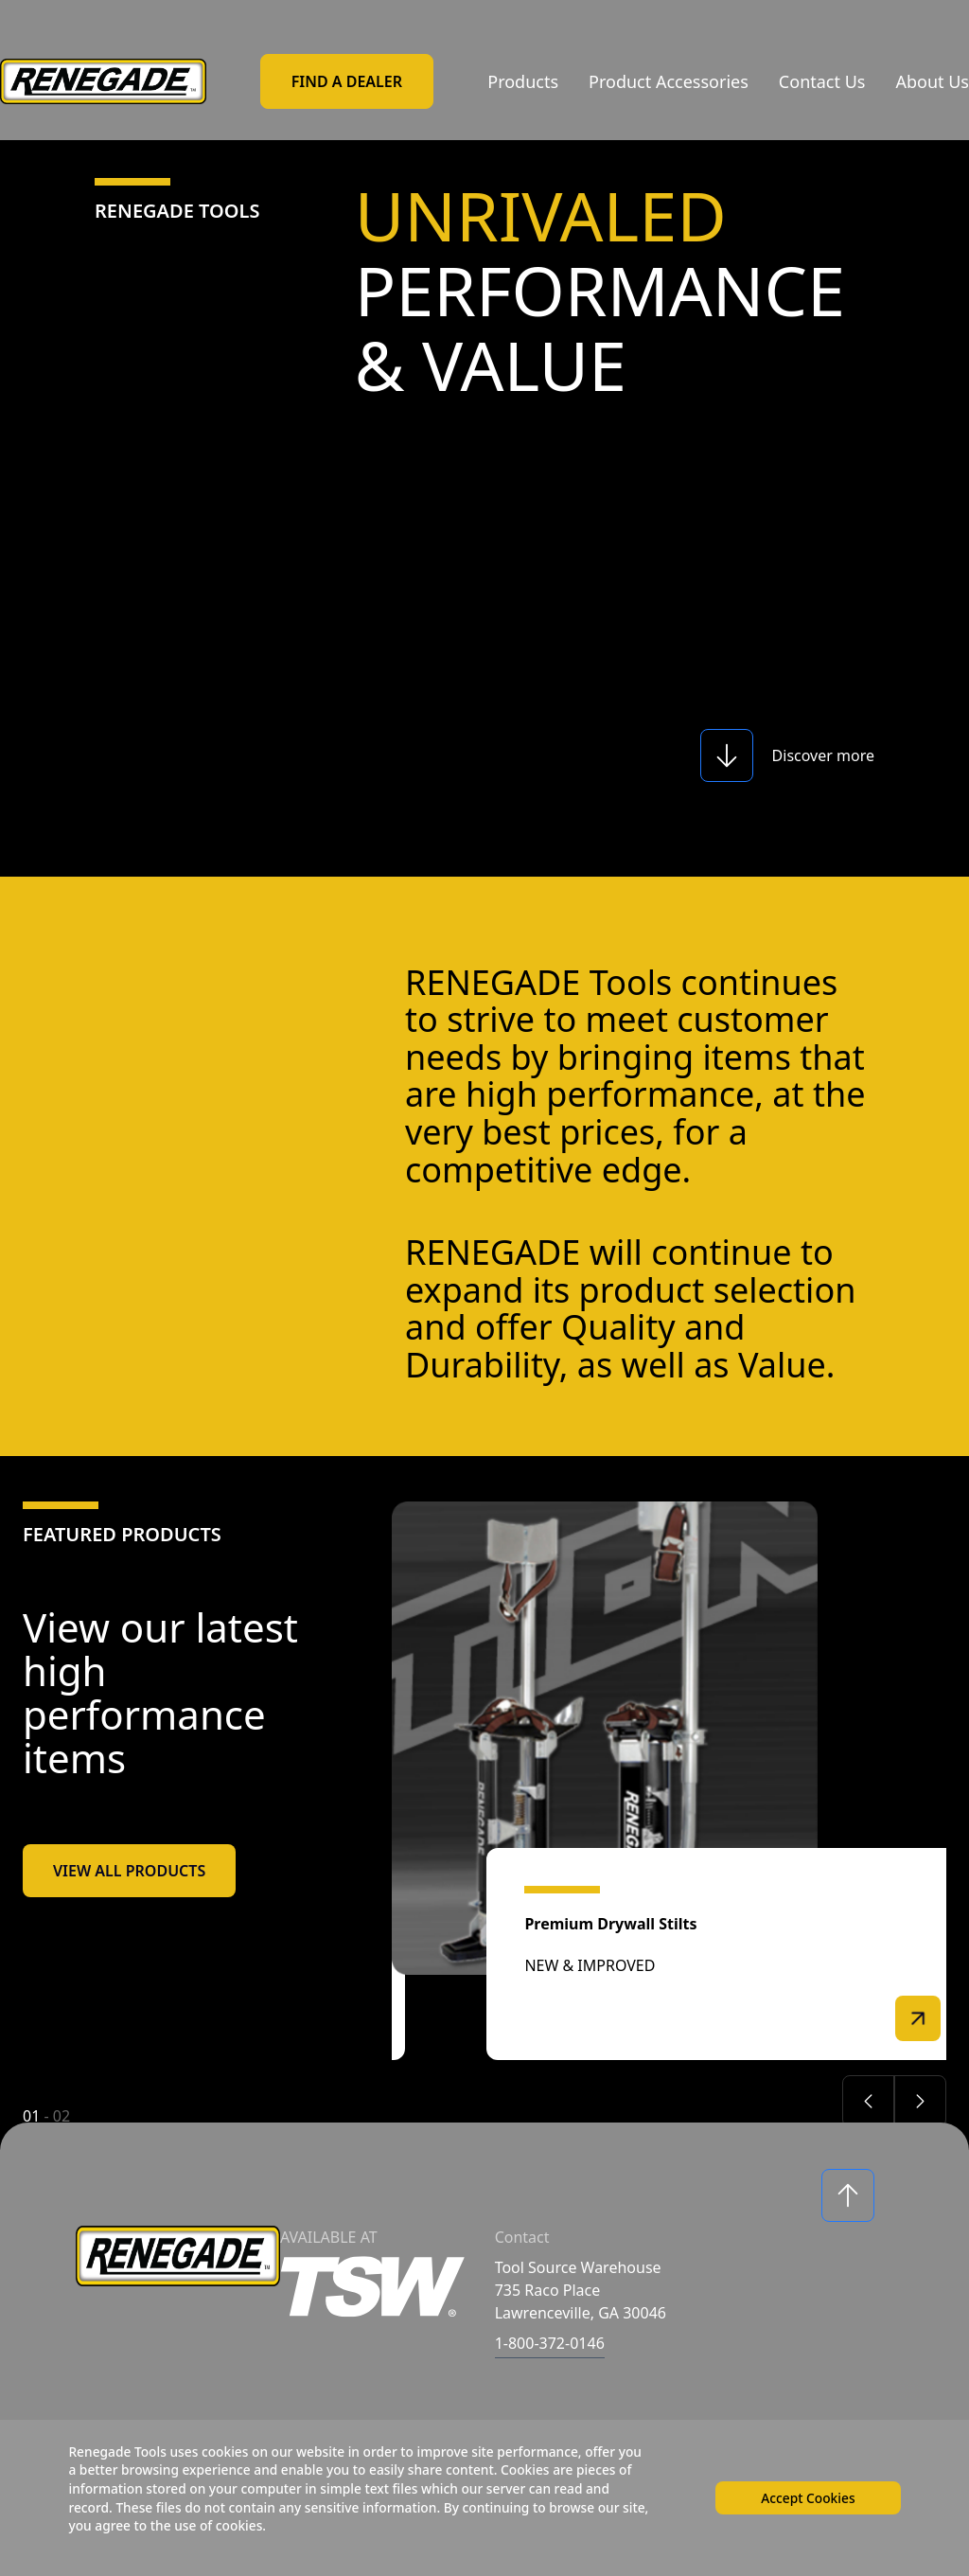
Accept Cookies (806, 2496)
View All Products (129, 1870)
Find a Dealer (346, 81)
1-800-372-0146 (550, 2343)
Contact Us (822, 81)
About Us (932, 81)
